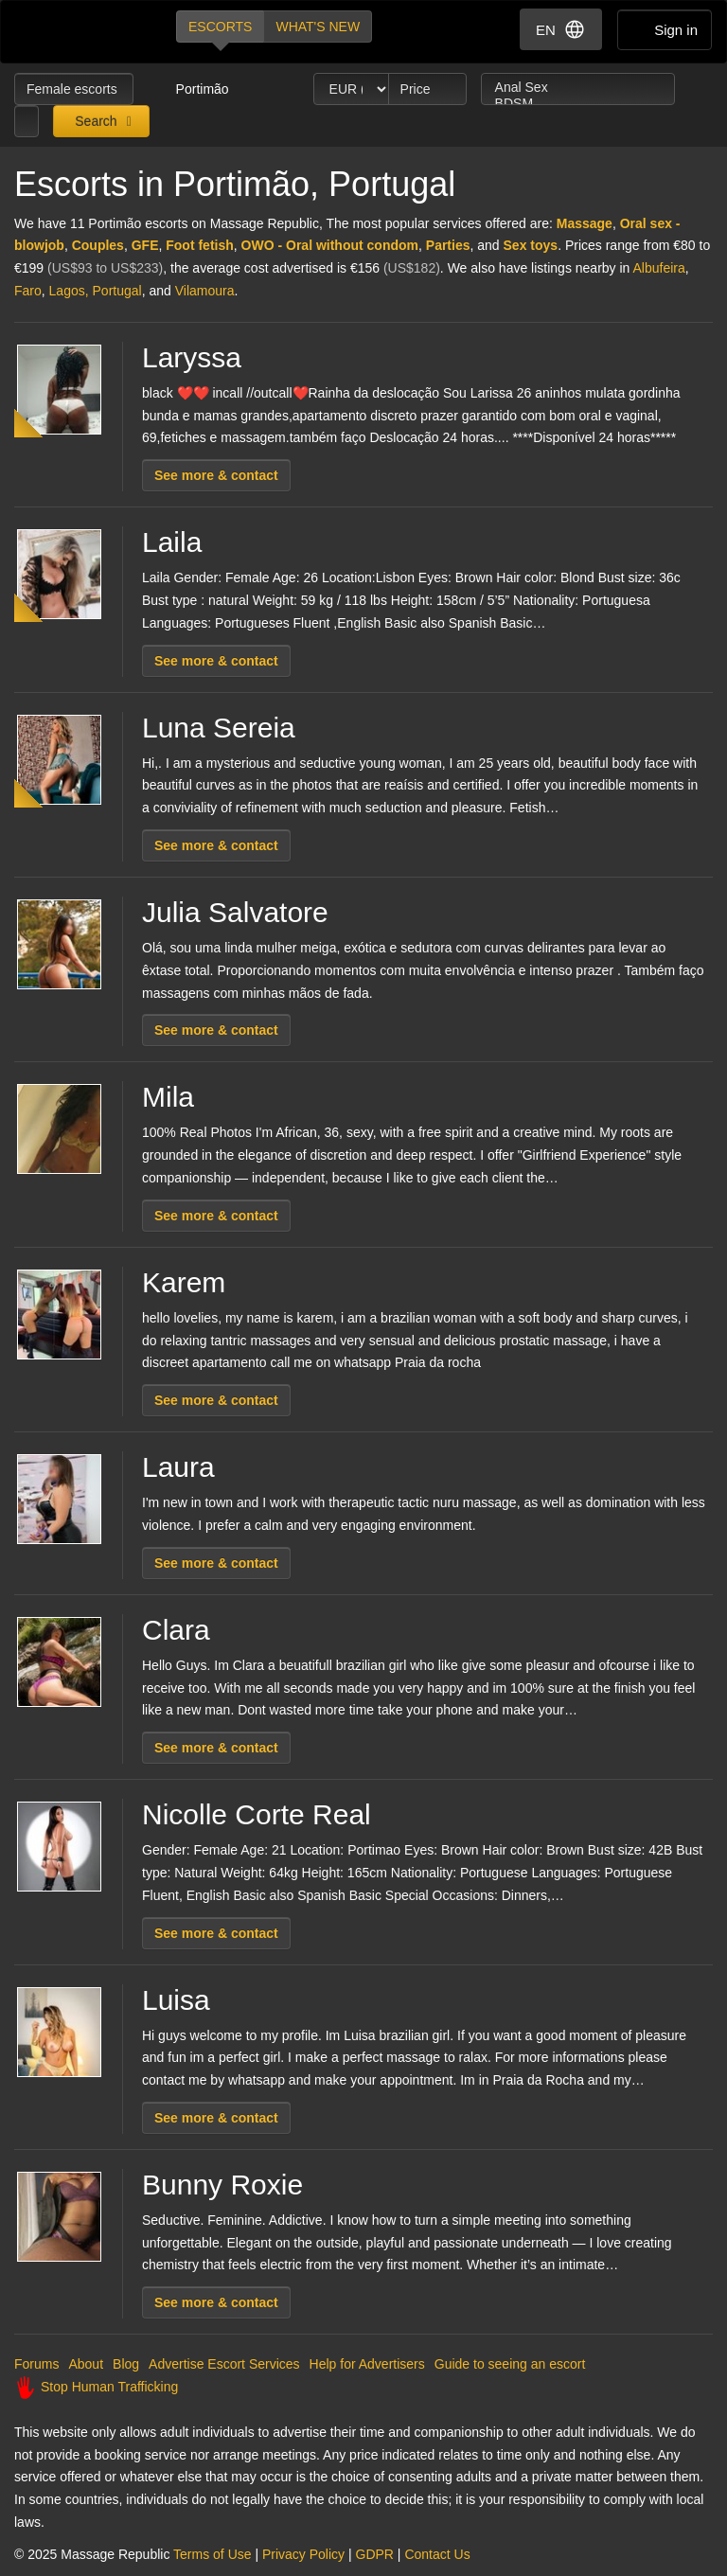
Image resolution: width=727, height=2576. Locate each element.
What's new (317, 26)
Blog (126, 2364)
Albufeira (659, 267)
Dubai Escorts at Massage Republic (79, 32)
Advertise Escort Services (224, 2364)
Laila (172, 542)
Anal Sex (578, 88)
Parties (448, 245)
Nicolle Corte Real (256, 1814)
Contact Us (437, 2554)
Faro (28, 290)
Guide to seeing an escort (510, 2364)
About (85, 2364)
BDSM (578, 104)
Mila (168, 1096)
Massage (584, 223)
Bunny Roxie (222, 2184)
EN (561, 29)
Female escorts (74, 89)
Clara (176, 1629)
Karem (183, 1282)
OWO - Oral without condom (329, 245)
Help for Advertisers (367, 2364)
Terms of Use (212, 2554)
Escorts (220, 26)
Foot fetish (200, 245)
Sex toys (531, 245)
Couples (98, 245)
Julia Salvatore (235, 912)
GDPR (375, 2554)
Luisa (176, 2000)
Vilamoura (205, 290)
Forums (36, 2364)
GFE (145, 245)
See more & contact (216, 475)
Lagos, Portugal (95, 290)
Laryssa (191, 357)
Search (93, 121)
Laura (178, 1467)
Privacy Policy (303, 2554)
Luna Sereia (218, 727)
